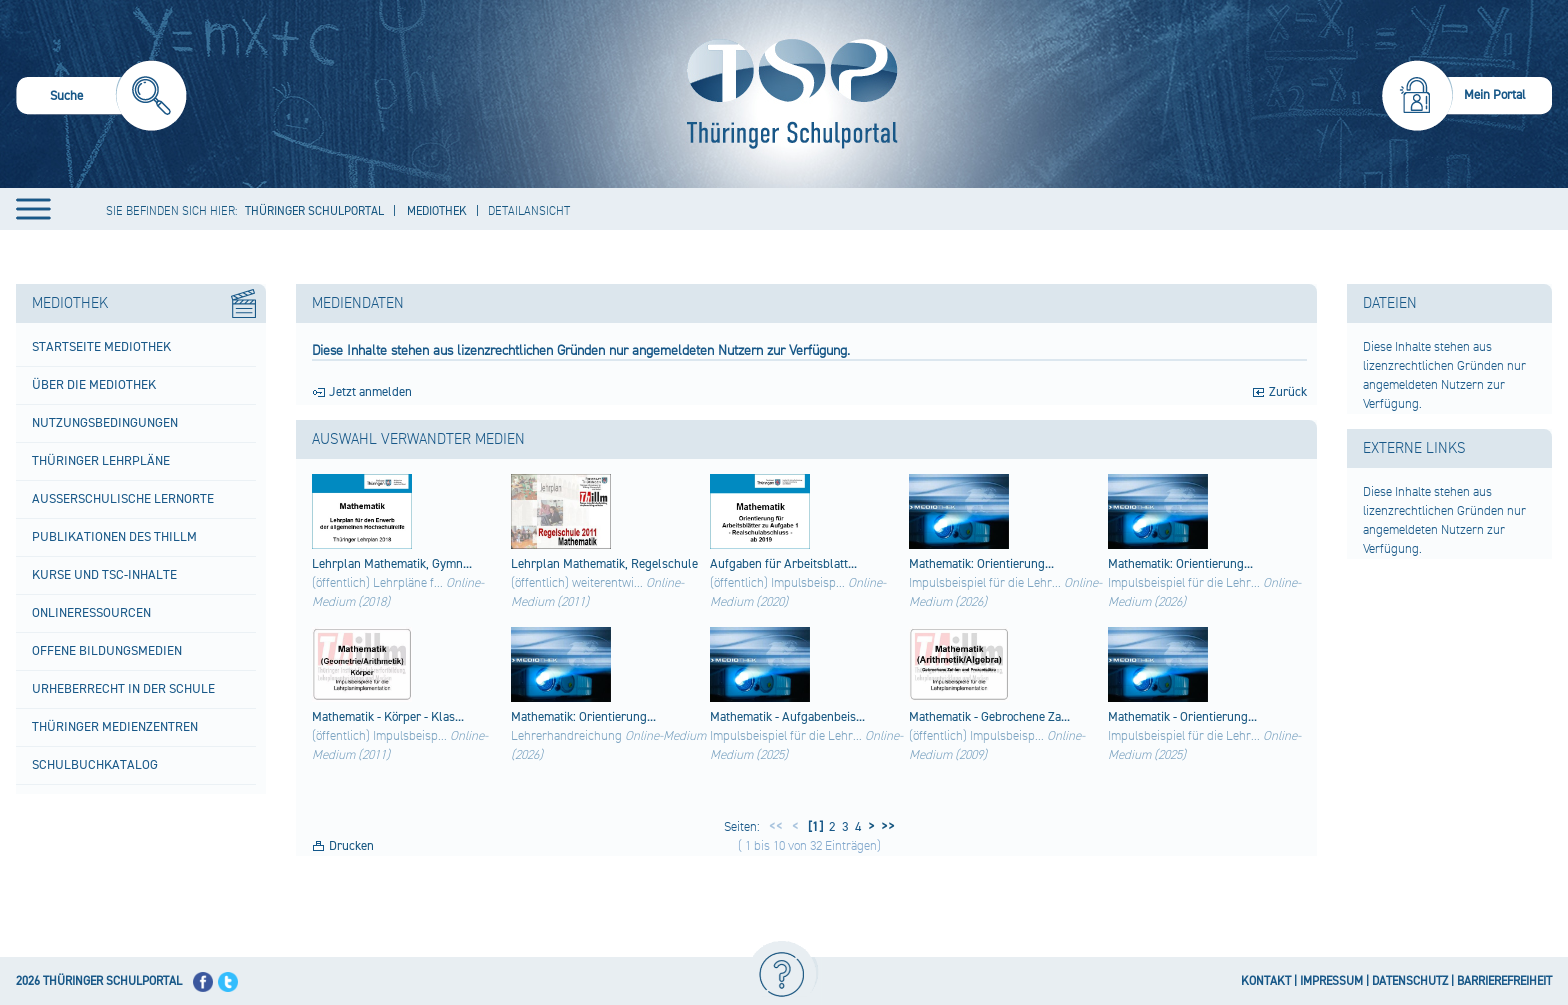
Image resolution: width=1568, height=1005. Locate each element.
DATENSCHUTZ (1410, 981)
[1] (814, 827)
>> (885, 827)
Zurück (1288, 392)
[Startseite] (787, 94)
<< (776, 827)
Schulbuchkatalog (95, 765)
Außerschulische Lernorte (123, 499)
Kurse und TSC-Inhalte (104, 575)
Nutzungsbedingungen (105, 423)
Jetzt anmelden (370, 392)
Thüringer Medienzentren (115, 727)
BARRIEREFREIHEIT (1504, 981)
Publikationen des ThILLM (114, 537)
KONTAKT (1266, 981)
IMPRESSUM (1331, 981)
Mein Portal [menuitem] (1495, 95)
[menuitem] (101, 98)
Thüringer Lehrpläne (101, 461)
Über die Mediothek (94, 385)
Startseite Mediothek (101, 347)
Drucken (351, 846)
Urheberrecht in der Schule (123, 689)
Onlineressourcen (91, 613)
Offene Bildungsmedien (107, 651)
